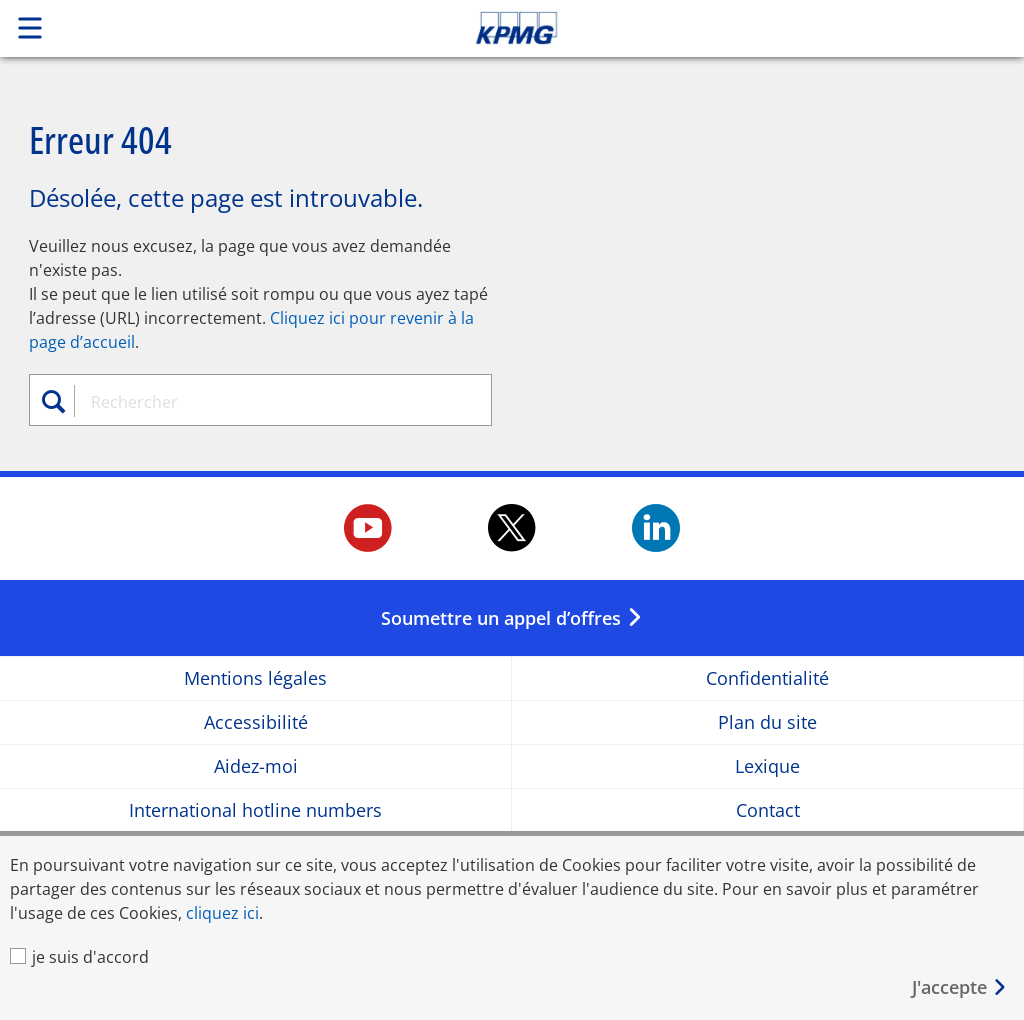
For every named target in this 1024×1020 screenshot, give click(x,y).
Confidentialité (767, 678)
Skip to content (719, 28)
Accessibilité (256, 722)
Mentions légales (255, 678)
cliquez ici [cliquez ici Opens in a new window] (222, 913)
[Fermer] (960, 987)
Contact (768, 810)
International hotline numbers (255, 810)
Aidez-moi (256, 766)
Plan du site (767, 722)
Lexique (767, 766)
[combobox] (271, 402)
